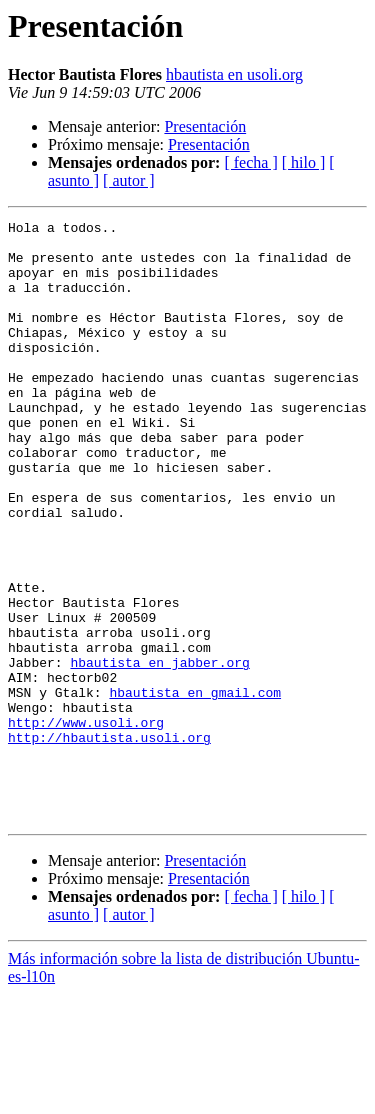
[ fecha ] (250, 162)
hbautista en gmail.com (195, 788)
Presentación (205, 126)
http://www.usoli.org (86, 824)
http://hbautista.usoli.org (109, 842)
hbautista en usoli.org (234, 74)
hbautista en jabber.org (159, 752)
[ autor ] (129, 180)
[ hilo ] (304, 162)
